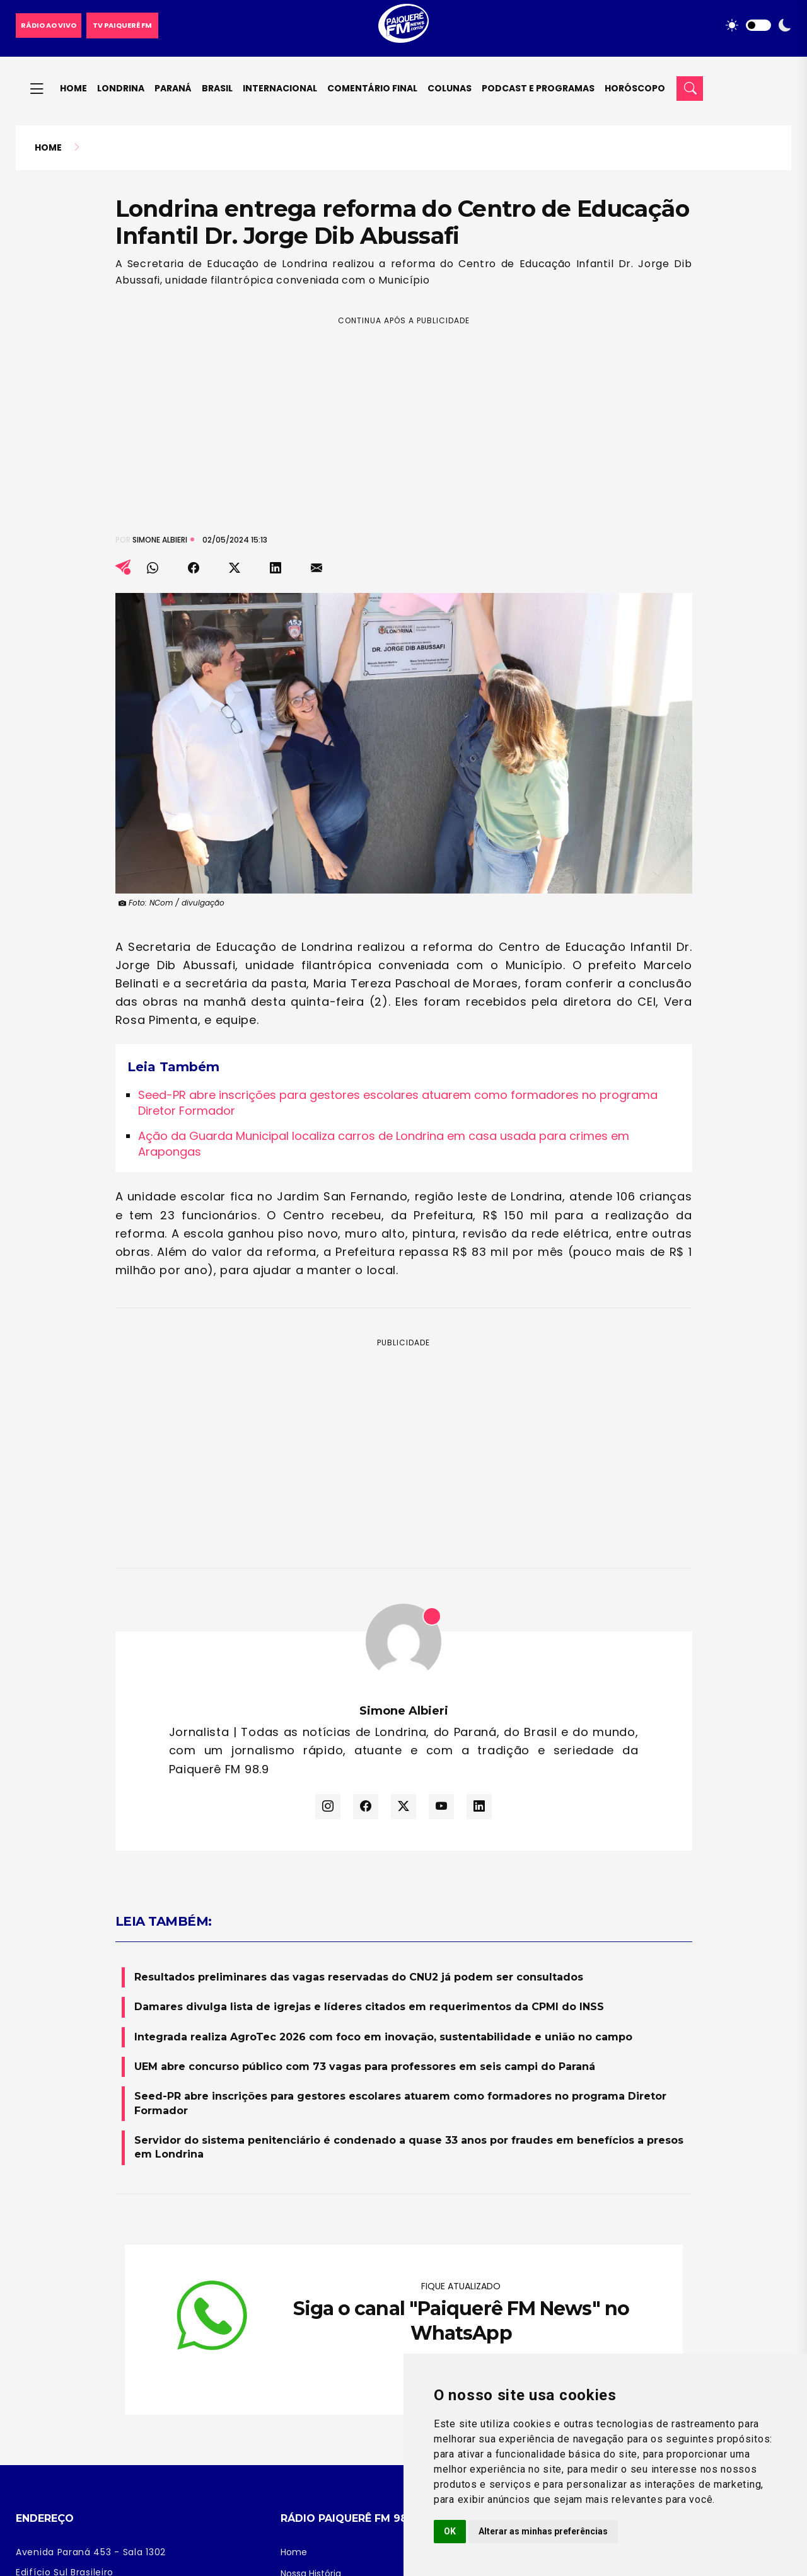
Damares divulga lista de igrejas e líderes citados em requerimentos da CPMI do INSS (369, 2007)
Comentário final (372, 88)
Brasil (217, 88)
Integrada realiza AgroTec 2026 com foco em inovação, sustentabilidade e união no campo (383, 2037)
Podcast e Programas (538, 88)
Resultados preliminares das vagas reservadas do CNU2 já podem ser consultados (358, 1977)
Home (73, 88)
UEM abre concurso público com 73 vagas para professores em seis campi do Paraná (364, 2067)
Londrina (120, 88)
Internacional (280, 88)
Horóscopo (635, 88)
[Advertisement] (404, 415)
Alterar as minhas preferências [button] (543, 2531)
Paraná (173, 88)
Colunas (449, 88)
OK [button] (450, 2531)
